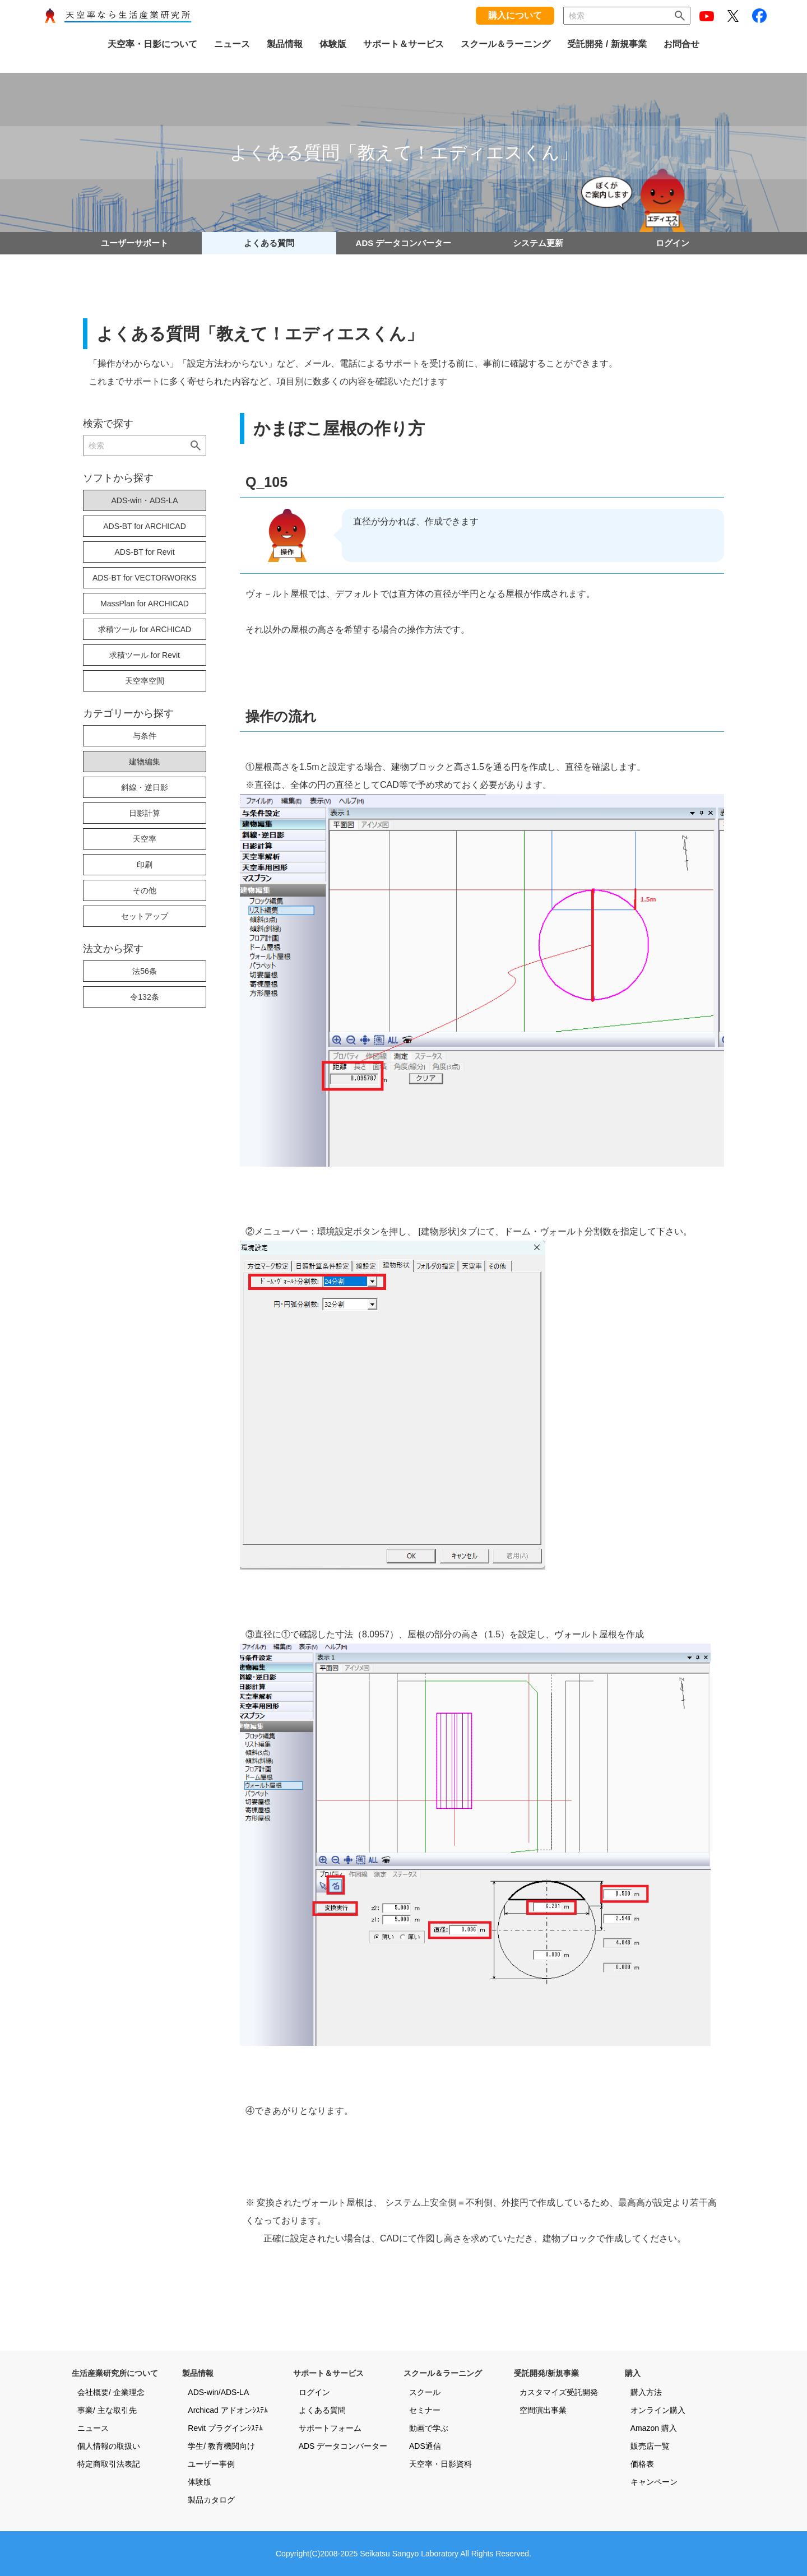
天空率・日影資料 (440, 2463)
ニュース (93, 2428)
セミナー (424, 2410)
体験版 (199, 2481)
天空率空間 (144, 680)
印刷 (144, 864)
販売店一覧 (650, 2446)
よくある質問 (269, 243)
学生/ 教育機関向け (221, 2446)
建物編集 (144, 761)
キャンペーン (654, 2481)
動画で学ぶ (428, 2428)
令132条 (144, 996)
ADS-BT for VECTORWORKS (144, 577)
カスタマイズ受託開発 (559, 2392)
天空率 (144, 838)
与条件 (144, 735)
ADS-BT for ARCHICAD (144, 526)
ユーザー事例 (211, 2463)
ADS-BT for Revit (144, 551)
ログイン (672, 243)
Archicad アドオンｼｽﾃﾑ (227, 2410)
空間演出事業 (543, 2410)
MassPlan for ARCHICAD (144, 603)
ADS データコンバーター (404, 243)
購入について (515, 15)
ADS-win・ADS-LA (144, 500)
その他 (144, 890)
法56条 (144, 971)
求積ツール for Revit (144, 655)
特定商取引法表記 (108, 2463)
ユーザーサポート (134, 243)
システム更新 (538, 243)
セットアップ (144, 916)
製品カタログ (211, 2499)
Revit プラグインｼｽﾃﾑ (225, 2428)
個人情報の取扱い (108, 2446)
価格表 (642, 2463)
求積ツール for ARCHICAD (144, 629)
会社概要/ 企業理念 (111, 2392)
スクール (424, 2392)
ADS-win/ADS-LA (218, 2392)
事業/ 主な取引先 (107, 2410)
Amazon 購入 (653, 2428)
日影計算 (144, 813)
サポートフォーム (330, 2428)
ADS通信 (425, 2446)
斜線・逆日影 (144, 787)
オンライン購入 (657, 2410)
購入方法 (646, 2392)
